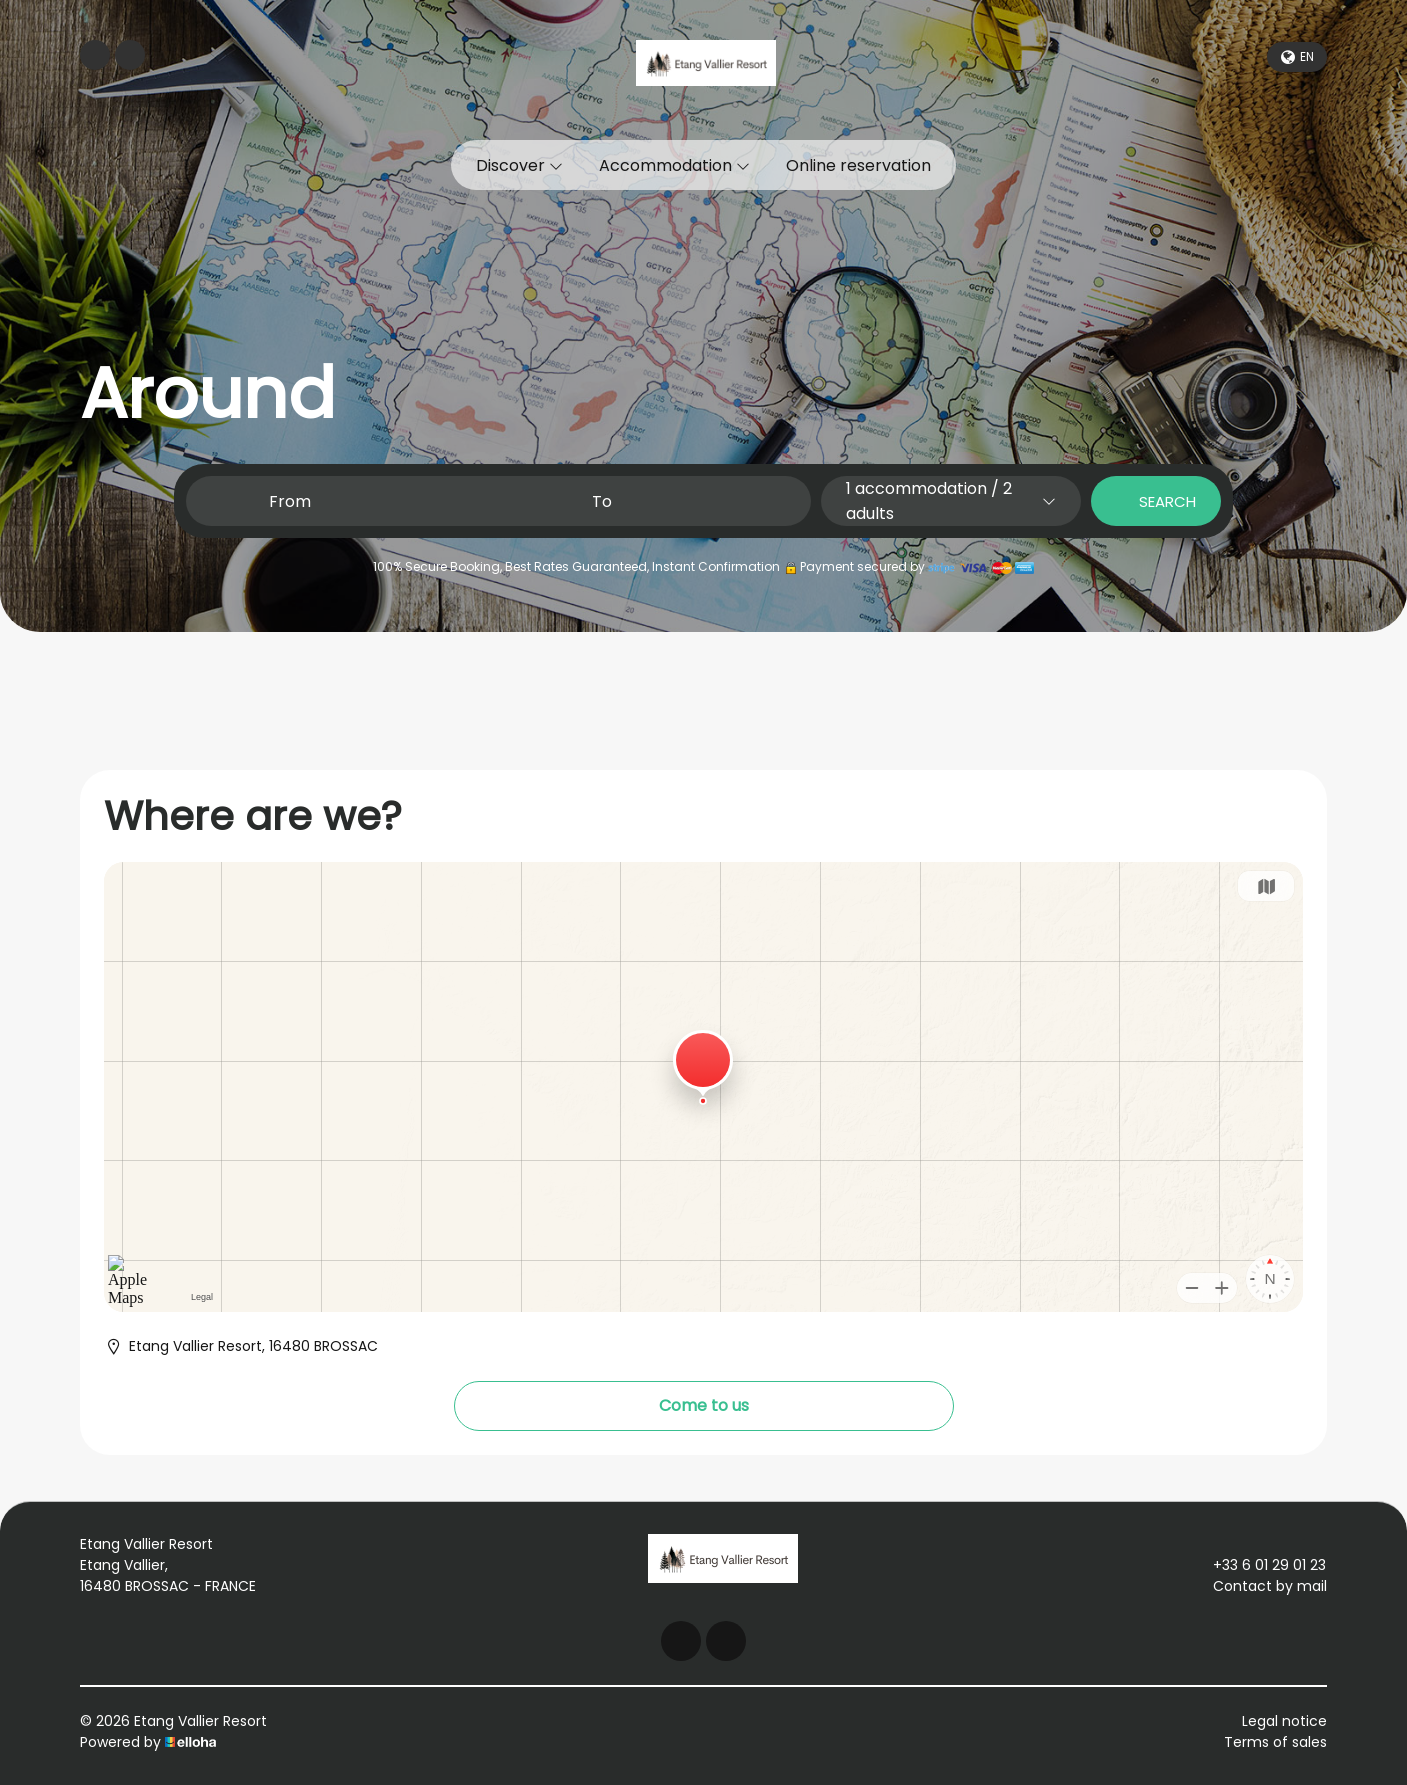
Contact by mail (1258, 1586)
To (602, 501)
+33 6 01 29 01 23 (1258, 1565)
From (290, 501)
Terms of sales (1275, 1742)
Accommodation (674, 165)
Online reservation (858, 165)
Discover (519, 165)
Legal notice (1284, 1721)
